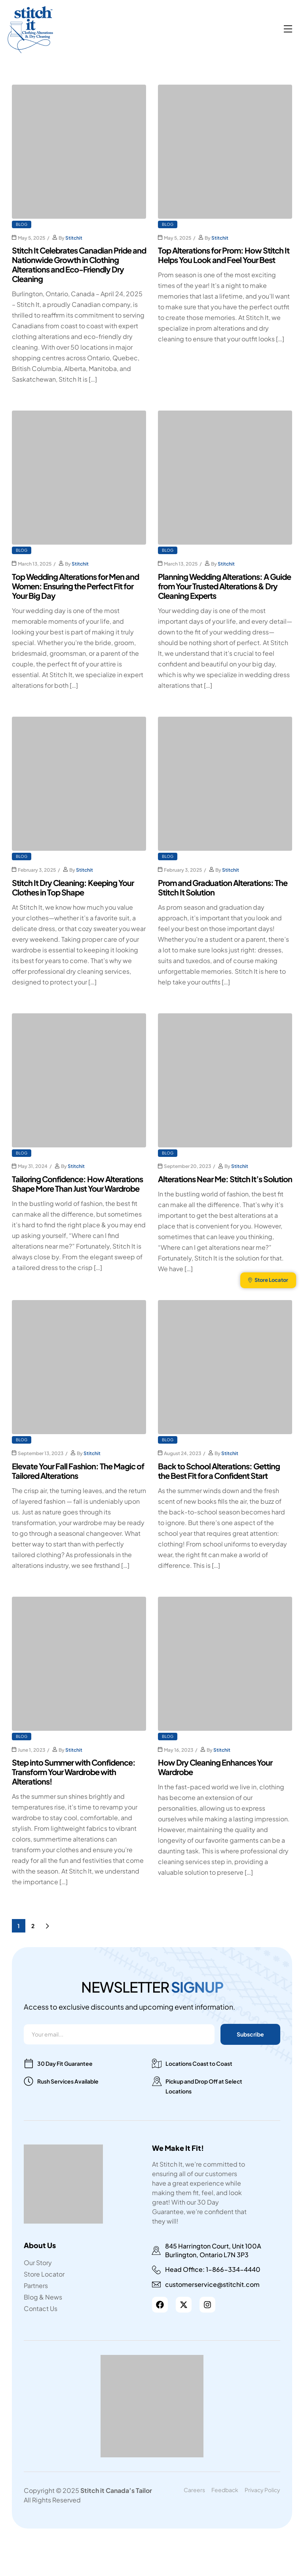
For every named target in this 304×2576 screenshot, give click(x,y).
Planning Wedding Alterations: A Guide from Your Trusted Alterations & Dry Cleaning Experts (224, 586)
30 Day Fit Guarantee (65, 2063)
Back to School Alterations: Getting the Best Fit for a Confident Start (219, 1470)
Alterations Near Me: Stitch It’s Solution (225, 1179)
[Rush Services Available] (28, 2081)
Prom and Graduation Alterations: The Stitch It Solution (222, 887)
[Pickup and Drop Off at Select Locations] (157, 2081)
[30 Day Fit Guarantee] (28, 2063)
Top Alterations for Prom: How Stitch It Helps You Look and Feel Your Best (223, 255)
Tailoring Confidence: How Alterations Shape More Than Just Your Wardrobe (77, 1183)
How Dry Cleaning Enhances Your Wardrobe (215, 1767)
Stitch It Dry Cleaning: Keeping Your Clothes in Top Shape (73, 887)
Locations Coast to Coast (198, 2063)
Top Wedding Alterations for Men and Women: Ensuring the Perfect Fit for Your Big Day (75, 586)
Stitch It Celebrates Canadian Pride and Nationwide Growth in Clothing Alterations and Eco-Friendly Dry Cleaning (79, 264)
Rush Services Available (68, 2081)
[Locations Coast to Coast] (157, 2063)
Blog (21, 224)
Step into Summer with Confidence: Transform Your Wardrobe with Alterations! (73, 1771)
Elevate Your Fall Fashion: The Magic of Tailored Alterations (78, 1470)
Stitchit (73, 238)
